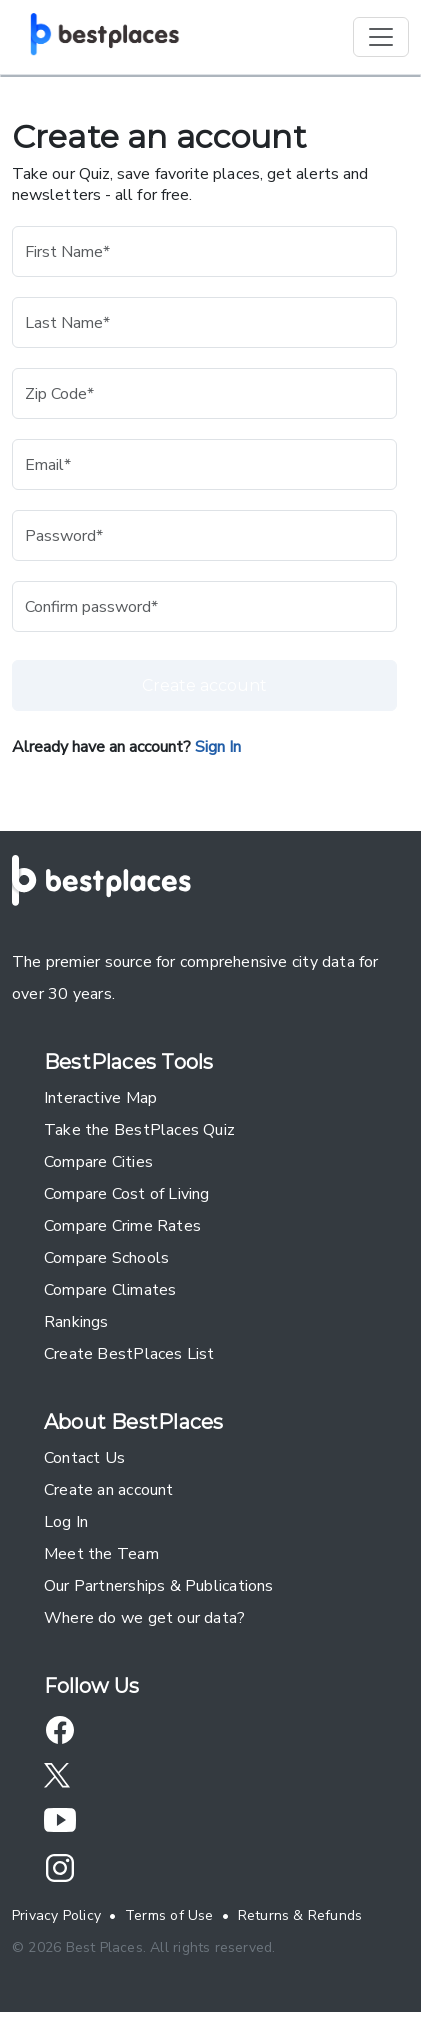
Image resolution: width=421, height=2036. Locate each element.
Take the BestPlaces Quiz (139, 1130)
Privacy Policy (56, 1915)
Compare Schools (106, 1258)
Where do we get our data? (144, 1618)
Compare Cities (98, 1162)
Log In (66, 1522)
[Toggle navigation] (381, 37)
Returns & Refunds (300, 1915)
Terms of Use (169, 1915)
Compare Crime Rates (122, 1226)
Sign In (218, 747)
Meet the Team (101, 1554)
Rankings (76, 1322)
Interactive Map (100, 1098)
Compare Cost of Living (127, 1194)
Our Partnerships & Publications (159, 1586)
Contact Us (84, 1458)
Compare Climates (110, 1290)
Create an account (109, 1490)
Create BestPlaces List (129, 1354)
